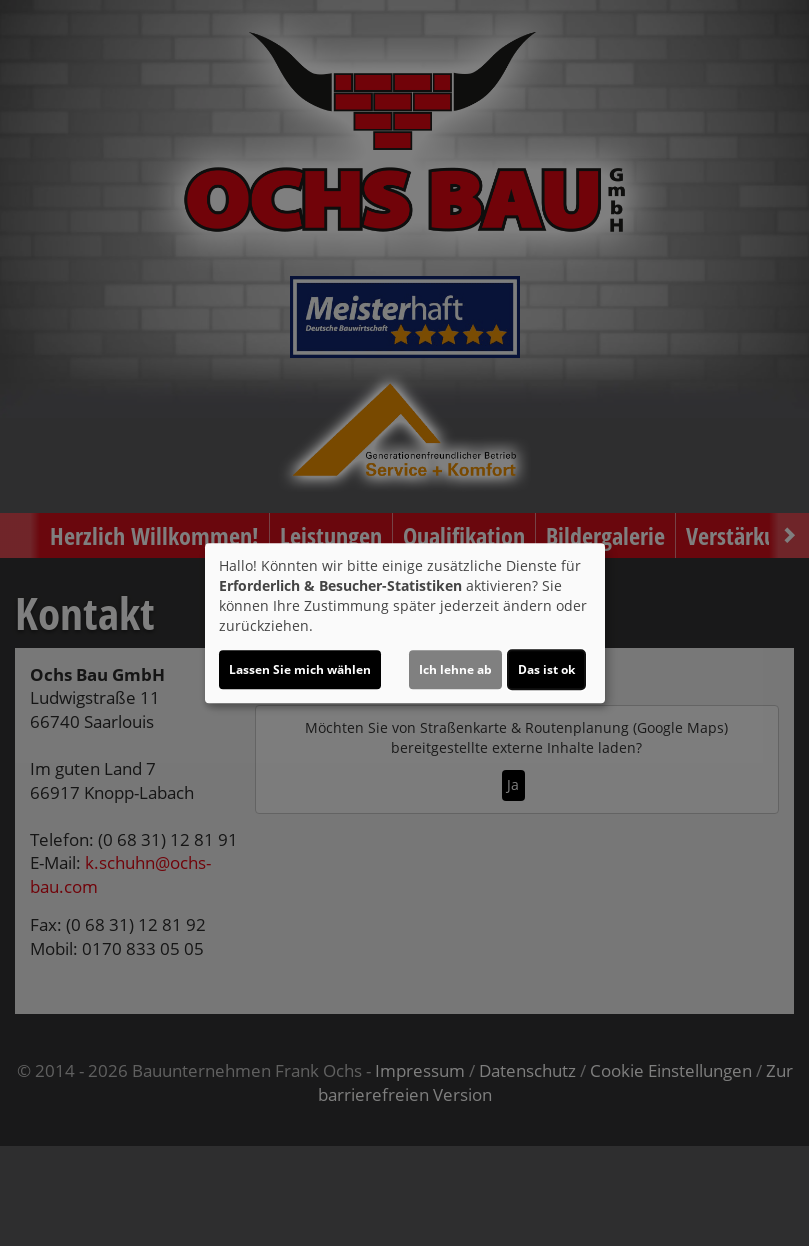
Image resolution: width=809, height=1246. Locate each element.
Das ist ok (546, 669)
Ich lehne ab (455, 669)
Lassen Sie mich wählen (300, 669)
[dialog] (405, 623)
